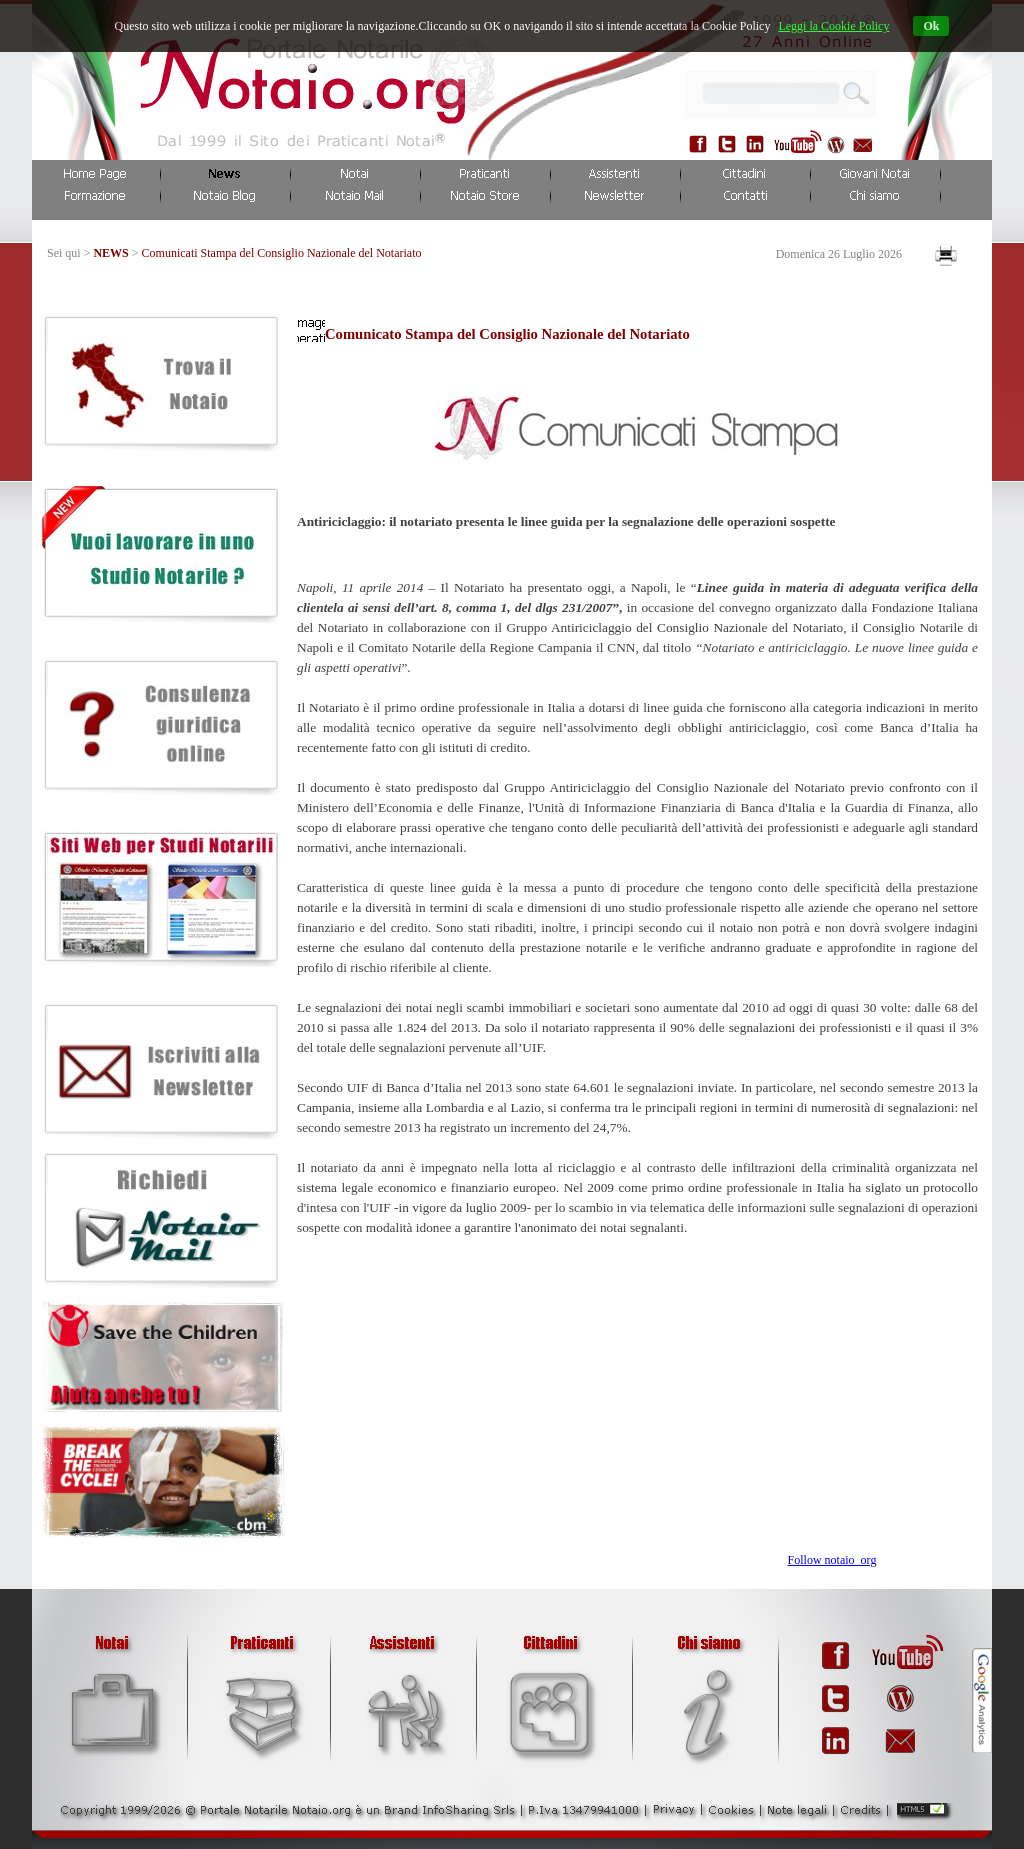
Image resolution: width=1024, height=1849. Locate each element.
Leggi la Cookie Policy (833, 26)
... (850, 90)
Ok (931, 26)
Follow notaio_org (832, 1560)
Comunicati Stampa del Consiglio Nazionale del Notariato (282, 253)
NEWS (110, 253)
